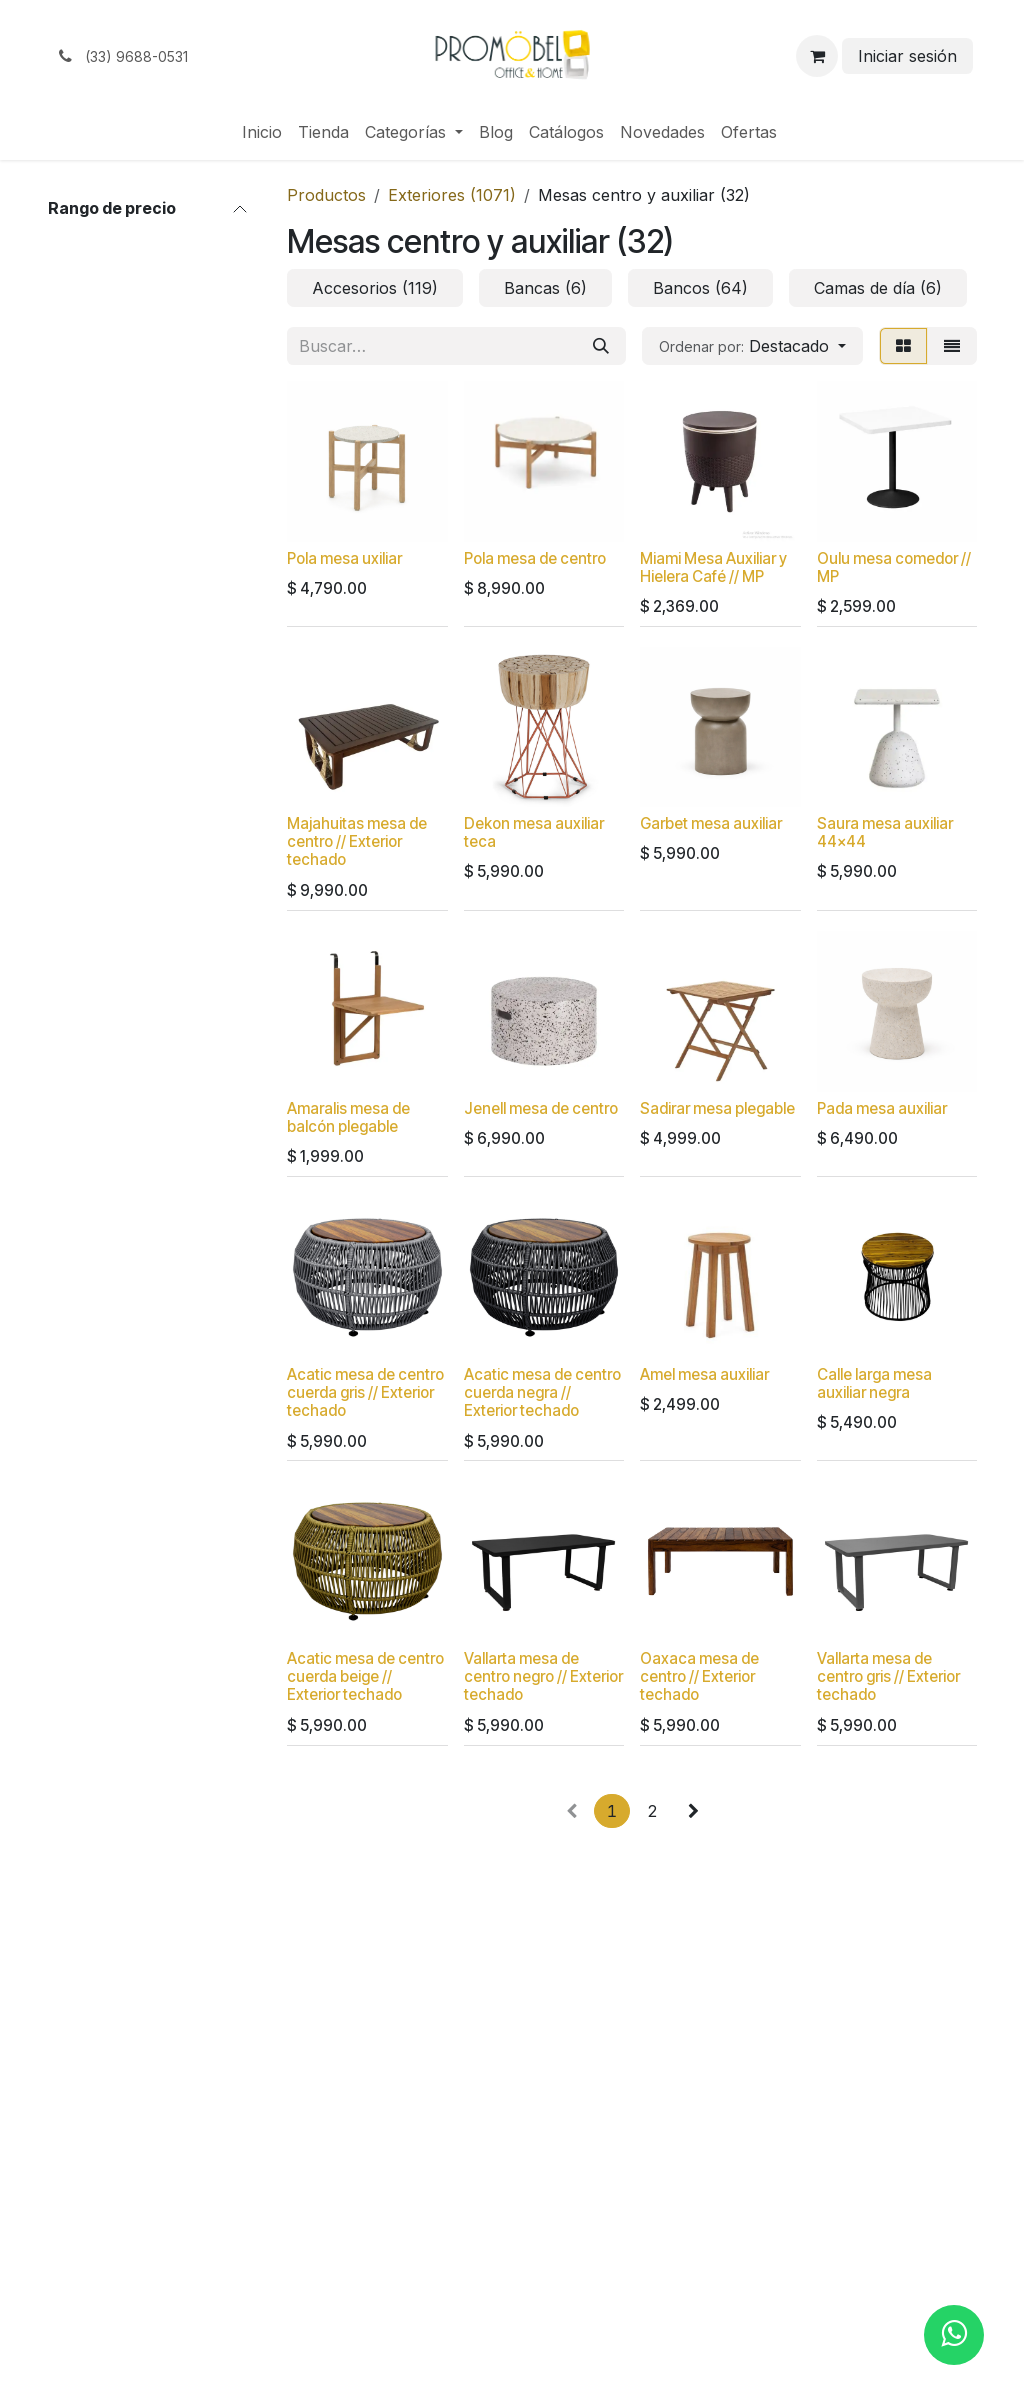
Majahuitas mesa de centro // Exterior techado (357, 842)
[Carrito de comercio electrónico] (817, 56)
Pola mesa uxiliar (344, 558)
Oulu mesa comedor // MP (894, 567)
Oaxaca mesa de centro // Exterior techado (699, 1676)
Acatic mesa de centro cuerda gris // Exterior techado (365, 1392)
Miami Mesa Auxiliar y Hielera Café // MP (713, 567)
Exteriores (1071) (452, 195)
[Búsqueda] (601, 346)
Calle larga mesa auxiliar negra (874, 1383)
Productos (326, 195)
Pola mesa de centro (535, 558)
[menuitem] (262, 132)
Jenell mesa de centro (541, 1108)
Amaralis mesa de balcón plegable (348, 1117)
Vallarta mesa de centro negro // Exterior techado (543, 1676)
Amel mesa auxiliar (704, 1374)
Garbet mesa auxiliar (711, 824)
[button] (752, 346)
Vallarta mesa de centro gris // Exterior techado (888, 1676)
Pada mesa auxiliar (882, 1108)
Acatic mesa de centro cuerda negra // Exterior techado (542, 1392)
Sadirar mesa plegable (717, 1108)
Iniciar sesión (907, 56)
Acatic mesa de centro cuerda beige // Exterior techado (365, 1676)
